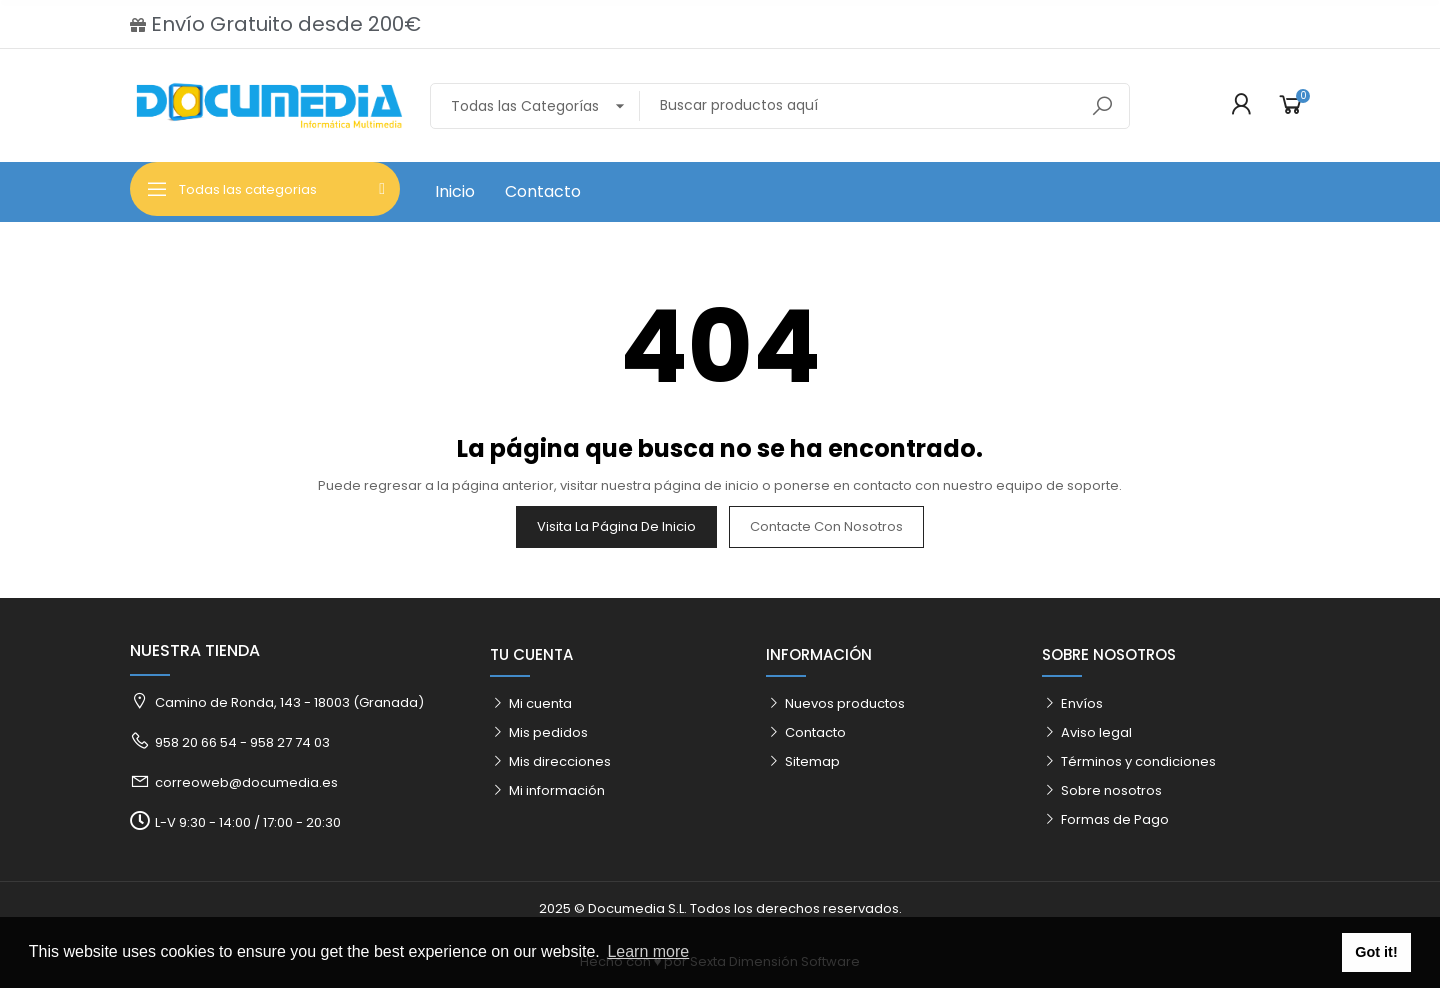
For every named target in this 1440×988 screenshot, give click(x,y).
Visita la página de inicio (616, 526)
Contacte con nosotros (826, 526)
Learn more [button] (648, 951)
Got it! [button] (1376, 952)
